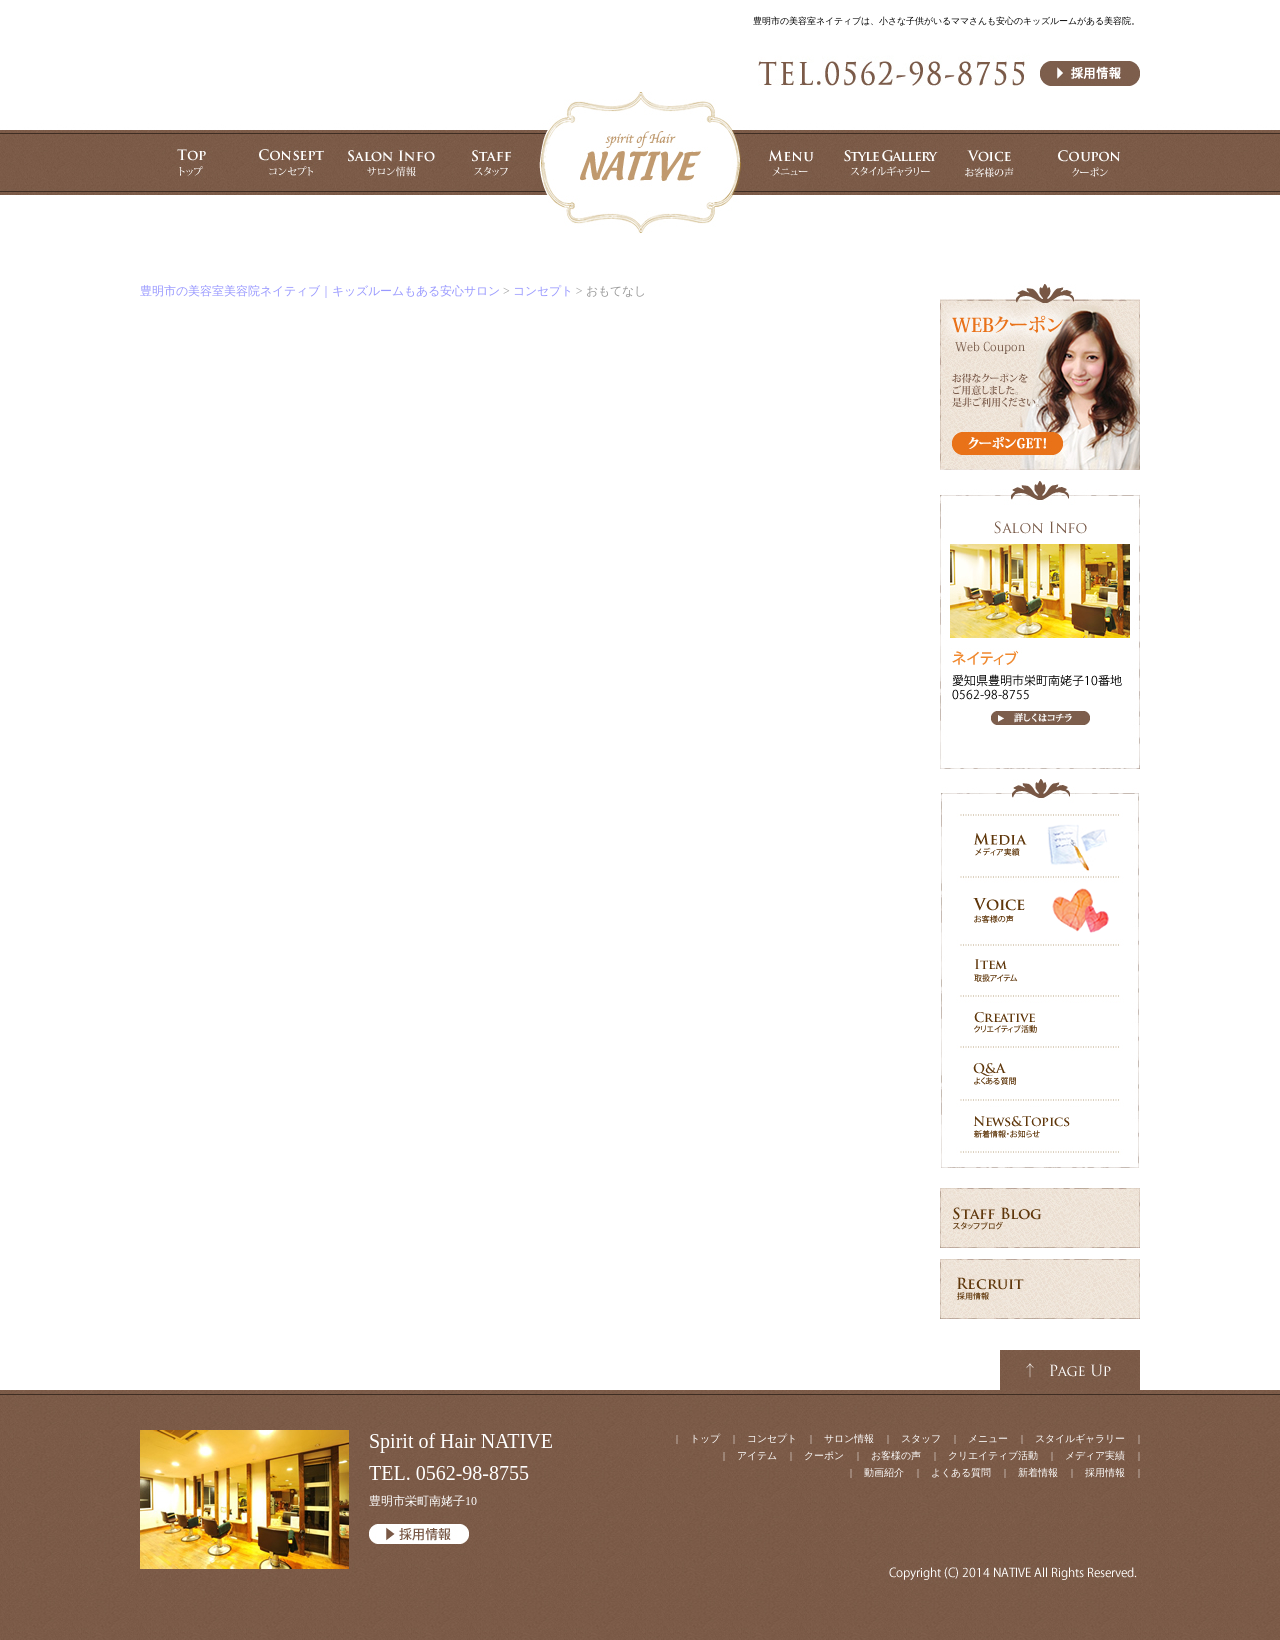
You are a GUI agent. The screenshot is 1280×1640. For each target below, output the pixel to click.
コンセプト (543, 291)
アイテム (757, 1455)
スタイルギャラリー (1080, 1438)
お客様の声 (896, 1455)
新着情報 (1038, 1472)
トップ (705, 1438)
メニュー (988, 1438)
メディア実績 (1095, 1455)
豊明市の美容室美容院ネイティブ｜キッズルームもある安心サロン (320, 291)
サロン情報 (849, 1438)
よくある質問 (961, 1472)
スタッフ (921, 1438)
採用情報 (1105, 1472)
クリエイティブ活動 (993, 1455)
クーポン (824, 1455)
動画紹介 (884, 1472)
